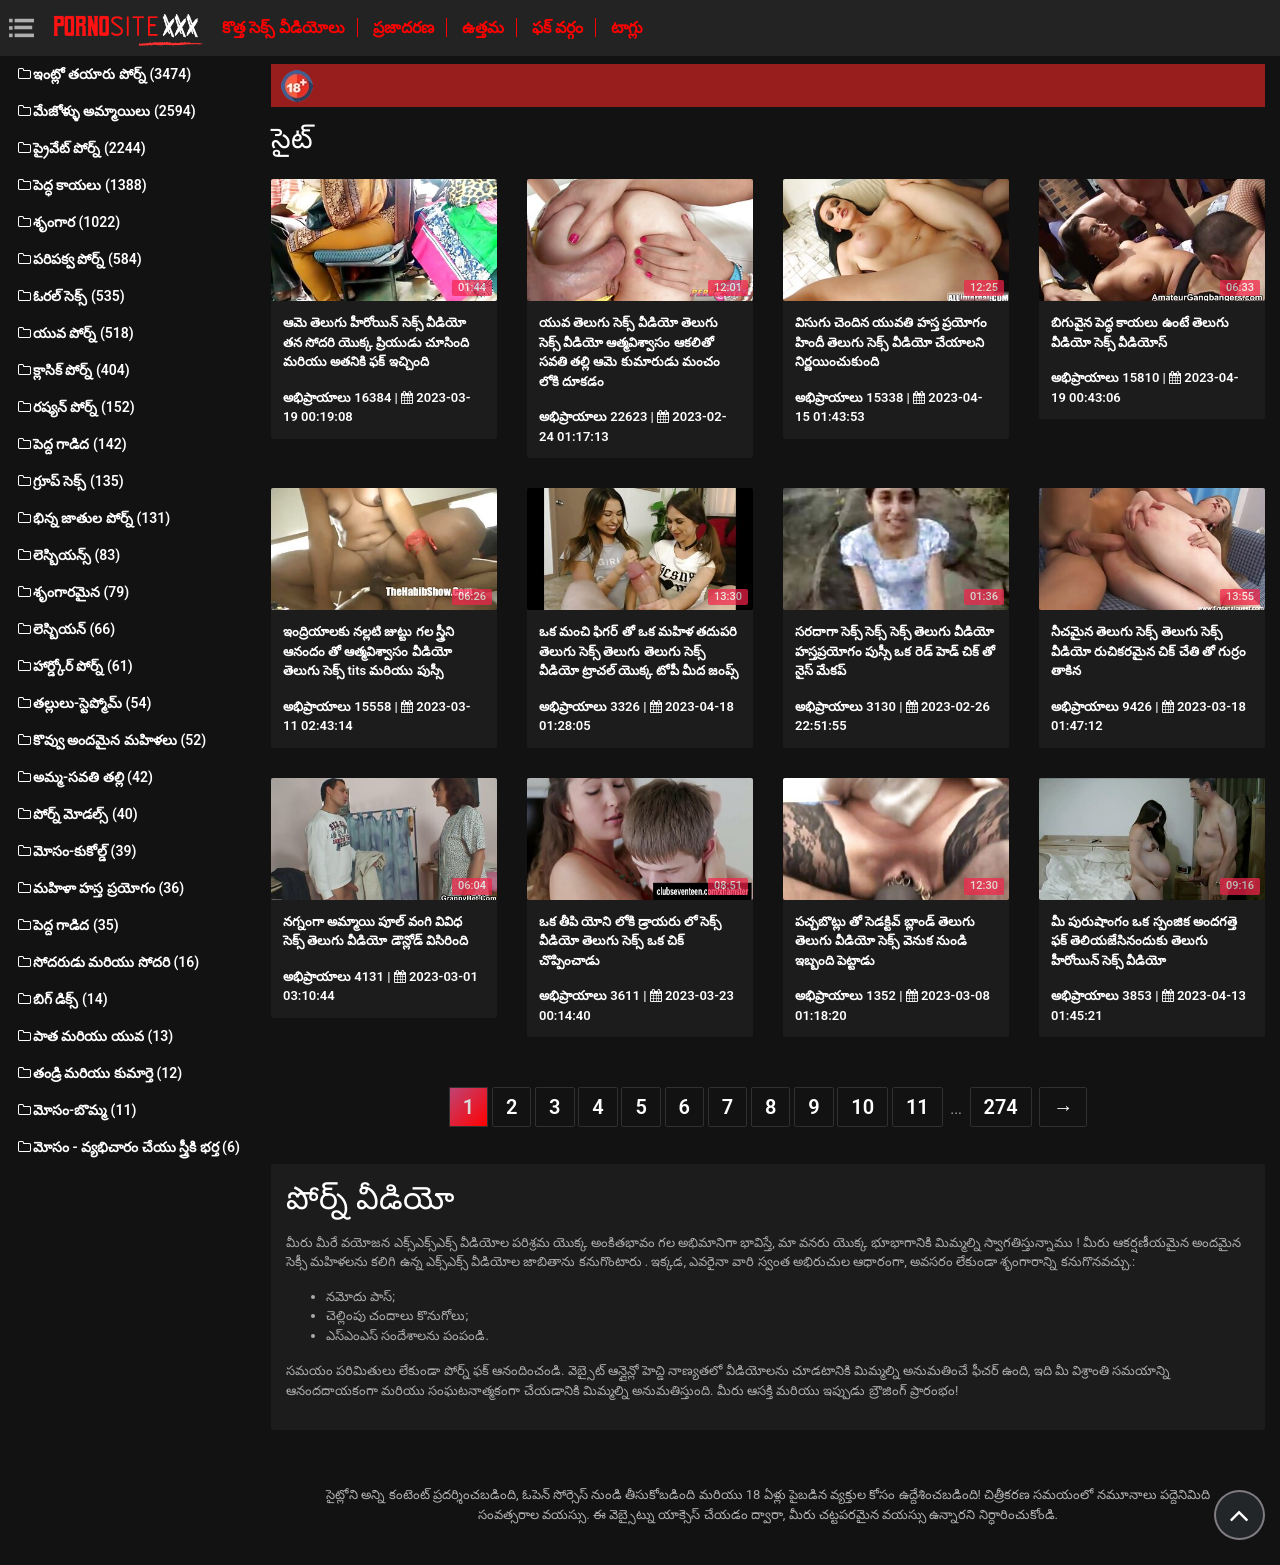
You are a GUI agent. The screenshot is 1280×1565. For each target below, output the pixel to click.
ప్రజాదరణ (405, 27)
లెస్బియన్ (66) (65, 629)
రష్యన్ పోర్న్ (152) (75, 407)
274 (1001, 1107)
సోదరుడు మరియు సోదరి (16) (107, 962)
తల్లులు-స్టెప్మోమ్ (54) (83, 703)
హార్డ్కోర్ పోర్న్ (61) (74, 666)
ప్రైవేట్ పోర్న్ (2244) (80, 148)
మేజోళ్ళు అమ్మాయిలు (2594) (105, 111)
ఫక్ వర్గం (559, 27)
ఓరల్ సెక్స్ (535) (70, 296)
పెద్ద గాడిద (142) (71, 444)
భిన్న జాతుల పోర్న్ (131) (92, 518)
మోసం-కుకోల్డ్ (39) (75, 851)
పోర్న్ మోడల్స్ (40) (76, 814)
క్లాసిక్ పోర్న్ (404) (72, 370)
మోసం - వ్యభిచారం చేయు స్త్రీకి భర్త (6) (127, 1147)
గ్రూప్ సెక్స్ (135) (69, 481)
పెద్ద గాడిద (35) (67, 925)
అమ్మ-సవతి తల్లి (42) (84, 777)
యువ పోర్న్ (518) (74, 333)
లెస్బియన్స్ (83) (67, 555)
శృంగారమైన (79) (72, 592)
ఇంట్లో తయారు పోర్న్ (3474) (103, 74)
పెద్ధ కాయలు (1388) (81, 185)
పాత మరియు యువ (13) (94, 1036)
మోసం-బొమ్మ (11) (75, 1110)
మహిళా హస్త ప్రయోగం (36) (99, 888)
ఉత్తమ (485, 27)
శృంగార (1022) (67, 222)
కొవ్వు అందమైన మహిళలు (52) (110, 740)
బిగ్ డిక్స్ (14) (61, 999)
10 (862, 1107)
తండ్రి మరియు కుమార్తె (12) (98, 1073)
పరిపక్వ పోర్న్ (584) (78, 259)
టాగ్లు (627, 27)
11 (917, 1107)
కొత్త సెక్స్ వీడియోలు (285, 27)
